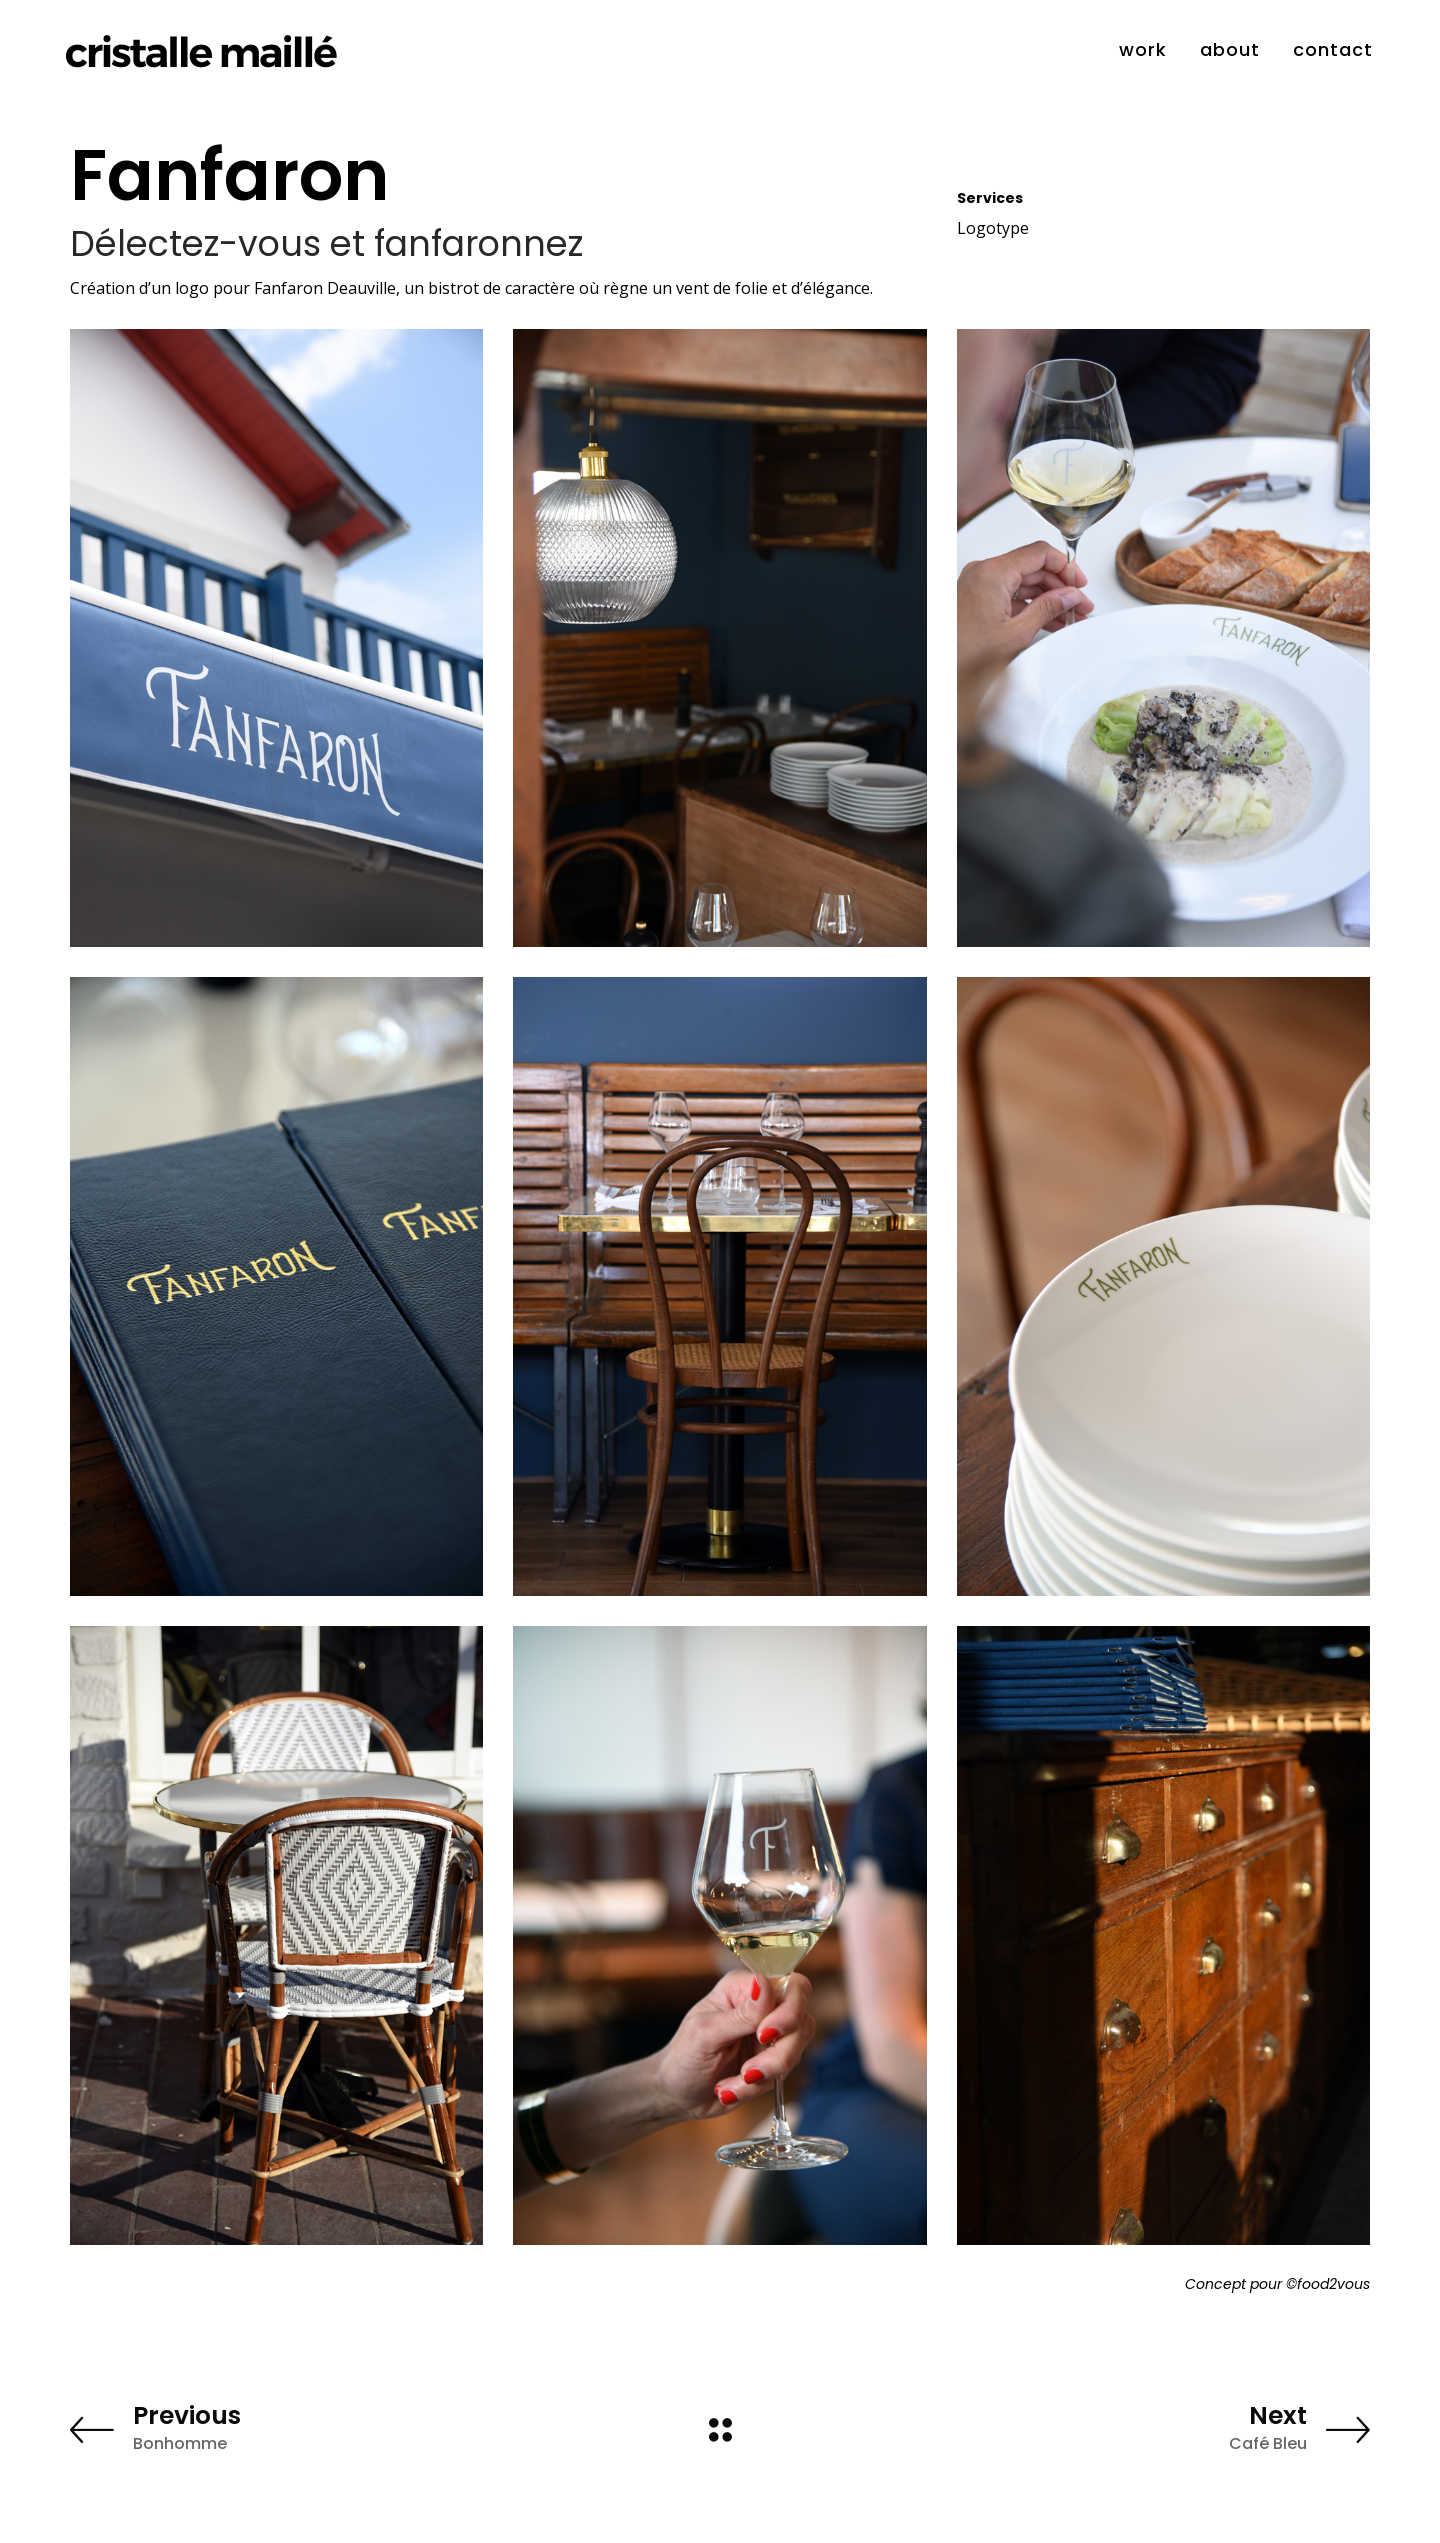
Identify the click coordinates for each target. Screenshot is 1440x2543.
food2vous (1333, 2284)
